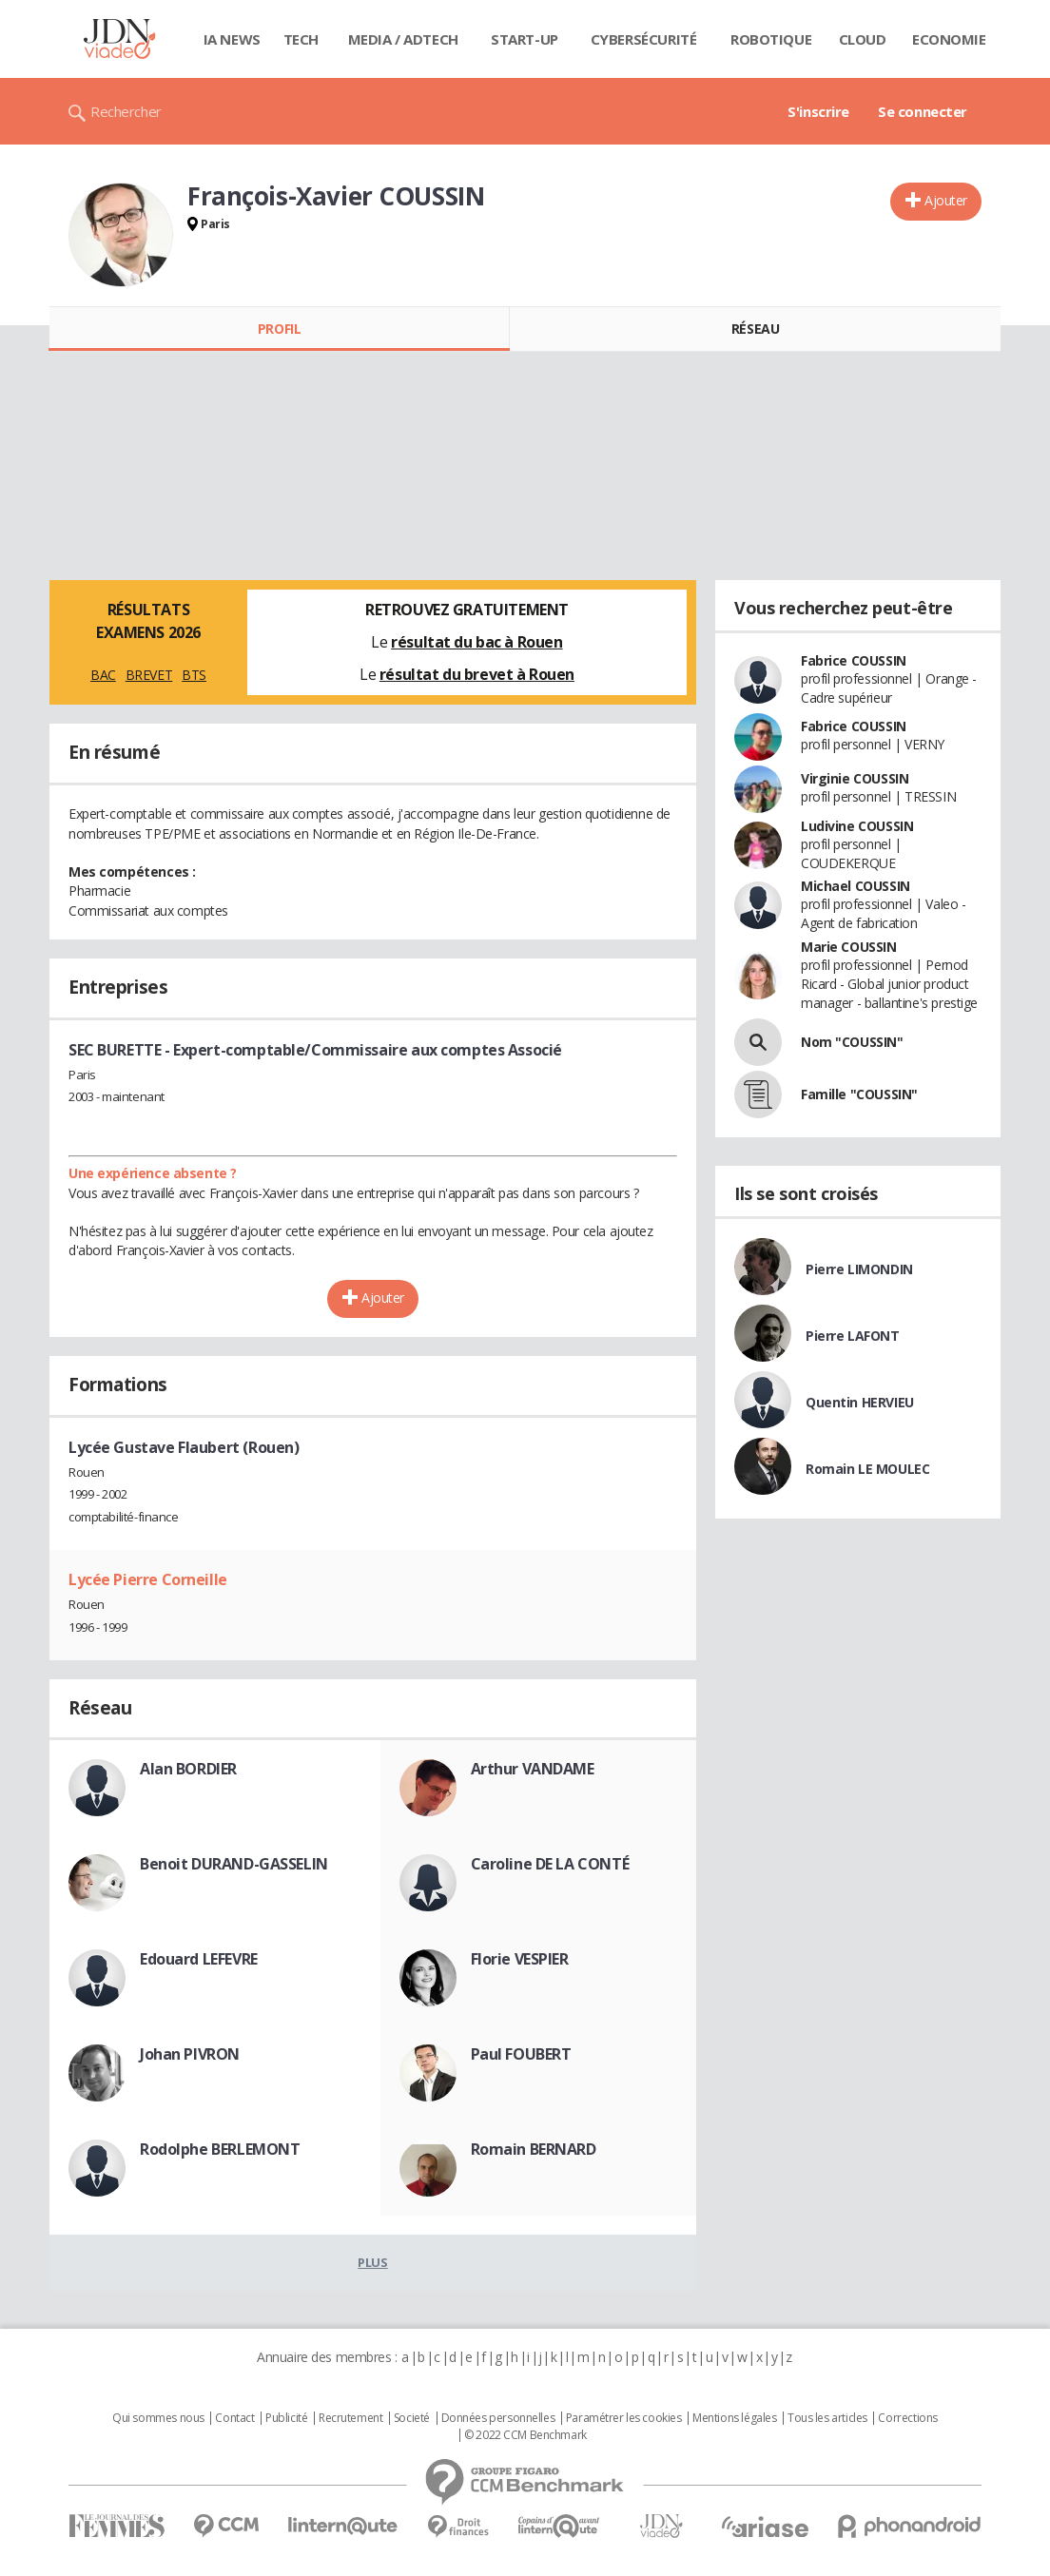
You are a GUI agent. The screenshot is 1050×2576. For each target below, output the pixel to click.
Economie (949, 38)
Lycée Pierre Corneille (147, 1579)
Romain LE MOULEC (867, 1469)
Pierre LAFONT (853, 1336)
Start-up (524, 38)
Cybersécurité (644, 38)
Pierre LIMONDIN (859, 1269)
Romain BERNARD (533, 2149)
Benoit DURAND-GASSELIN (234, 1863)
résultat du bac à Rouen (476, 641)
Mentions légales (734, 2418)
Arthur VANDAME (532, 1768)
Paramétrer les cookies (624, 2418)
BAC (103, 675)
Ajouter (945, 200)
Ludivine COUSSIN (857, 826)
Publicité (286, 2418)
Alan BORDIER (188, 1768)
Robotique (770, 38)
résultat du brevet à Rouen (476, 674)
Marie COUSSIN (849, 947)
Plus (372, 2262)
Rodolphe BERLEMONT (220, 2149)
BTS (194, 675)
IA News (232, 38)
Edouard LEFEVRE (199, 1958)
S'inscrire (818, 111)
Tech (301, 38)
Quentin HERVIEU (860, 1402)
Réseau (755, 329)
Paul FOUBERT (521, 2053)
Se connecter (922, 111)
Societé (412, 2418)
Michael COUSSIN (855, 886)
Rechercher (126, 111)
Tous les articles (827, 2418)
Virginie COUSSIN (854, 778)
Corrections (907, 2418)
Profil (279, 329)
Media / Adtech (403, 38)
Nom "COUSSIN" (852, 1042)
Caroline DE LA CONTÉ (550, 1863)
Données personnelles (498, 2418)
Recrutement (350, 2418)
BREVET (149, 675)
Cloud (862, 38)
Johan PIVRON (190, 2053)
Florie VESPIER (520, 1958)
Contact (234, 2418)
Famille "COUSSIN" (859, 1094)
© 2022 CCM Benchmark (525, 2435)
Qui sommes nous (158, 2418)
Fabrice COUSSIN (853, 660)
